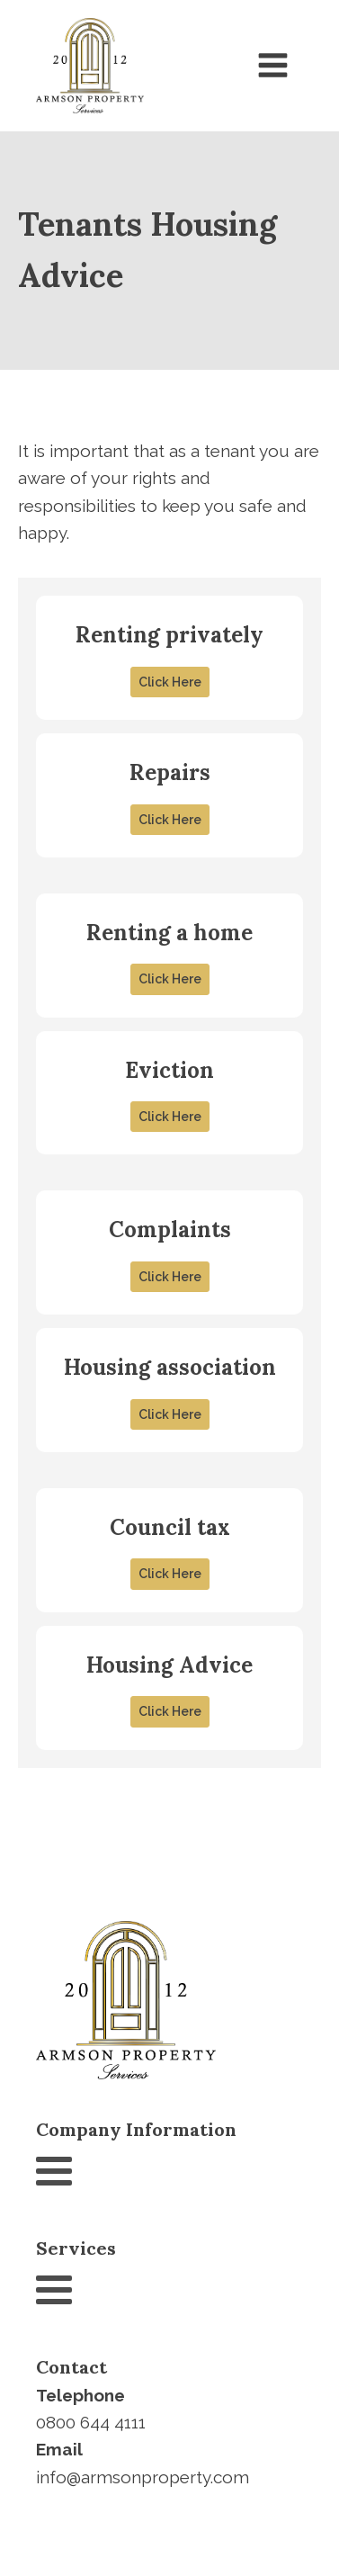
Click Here (169, 682)
